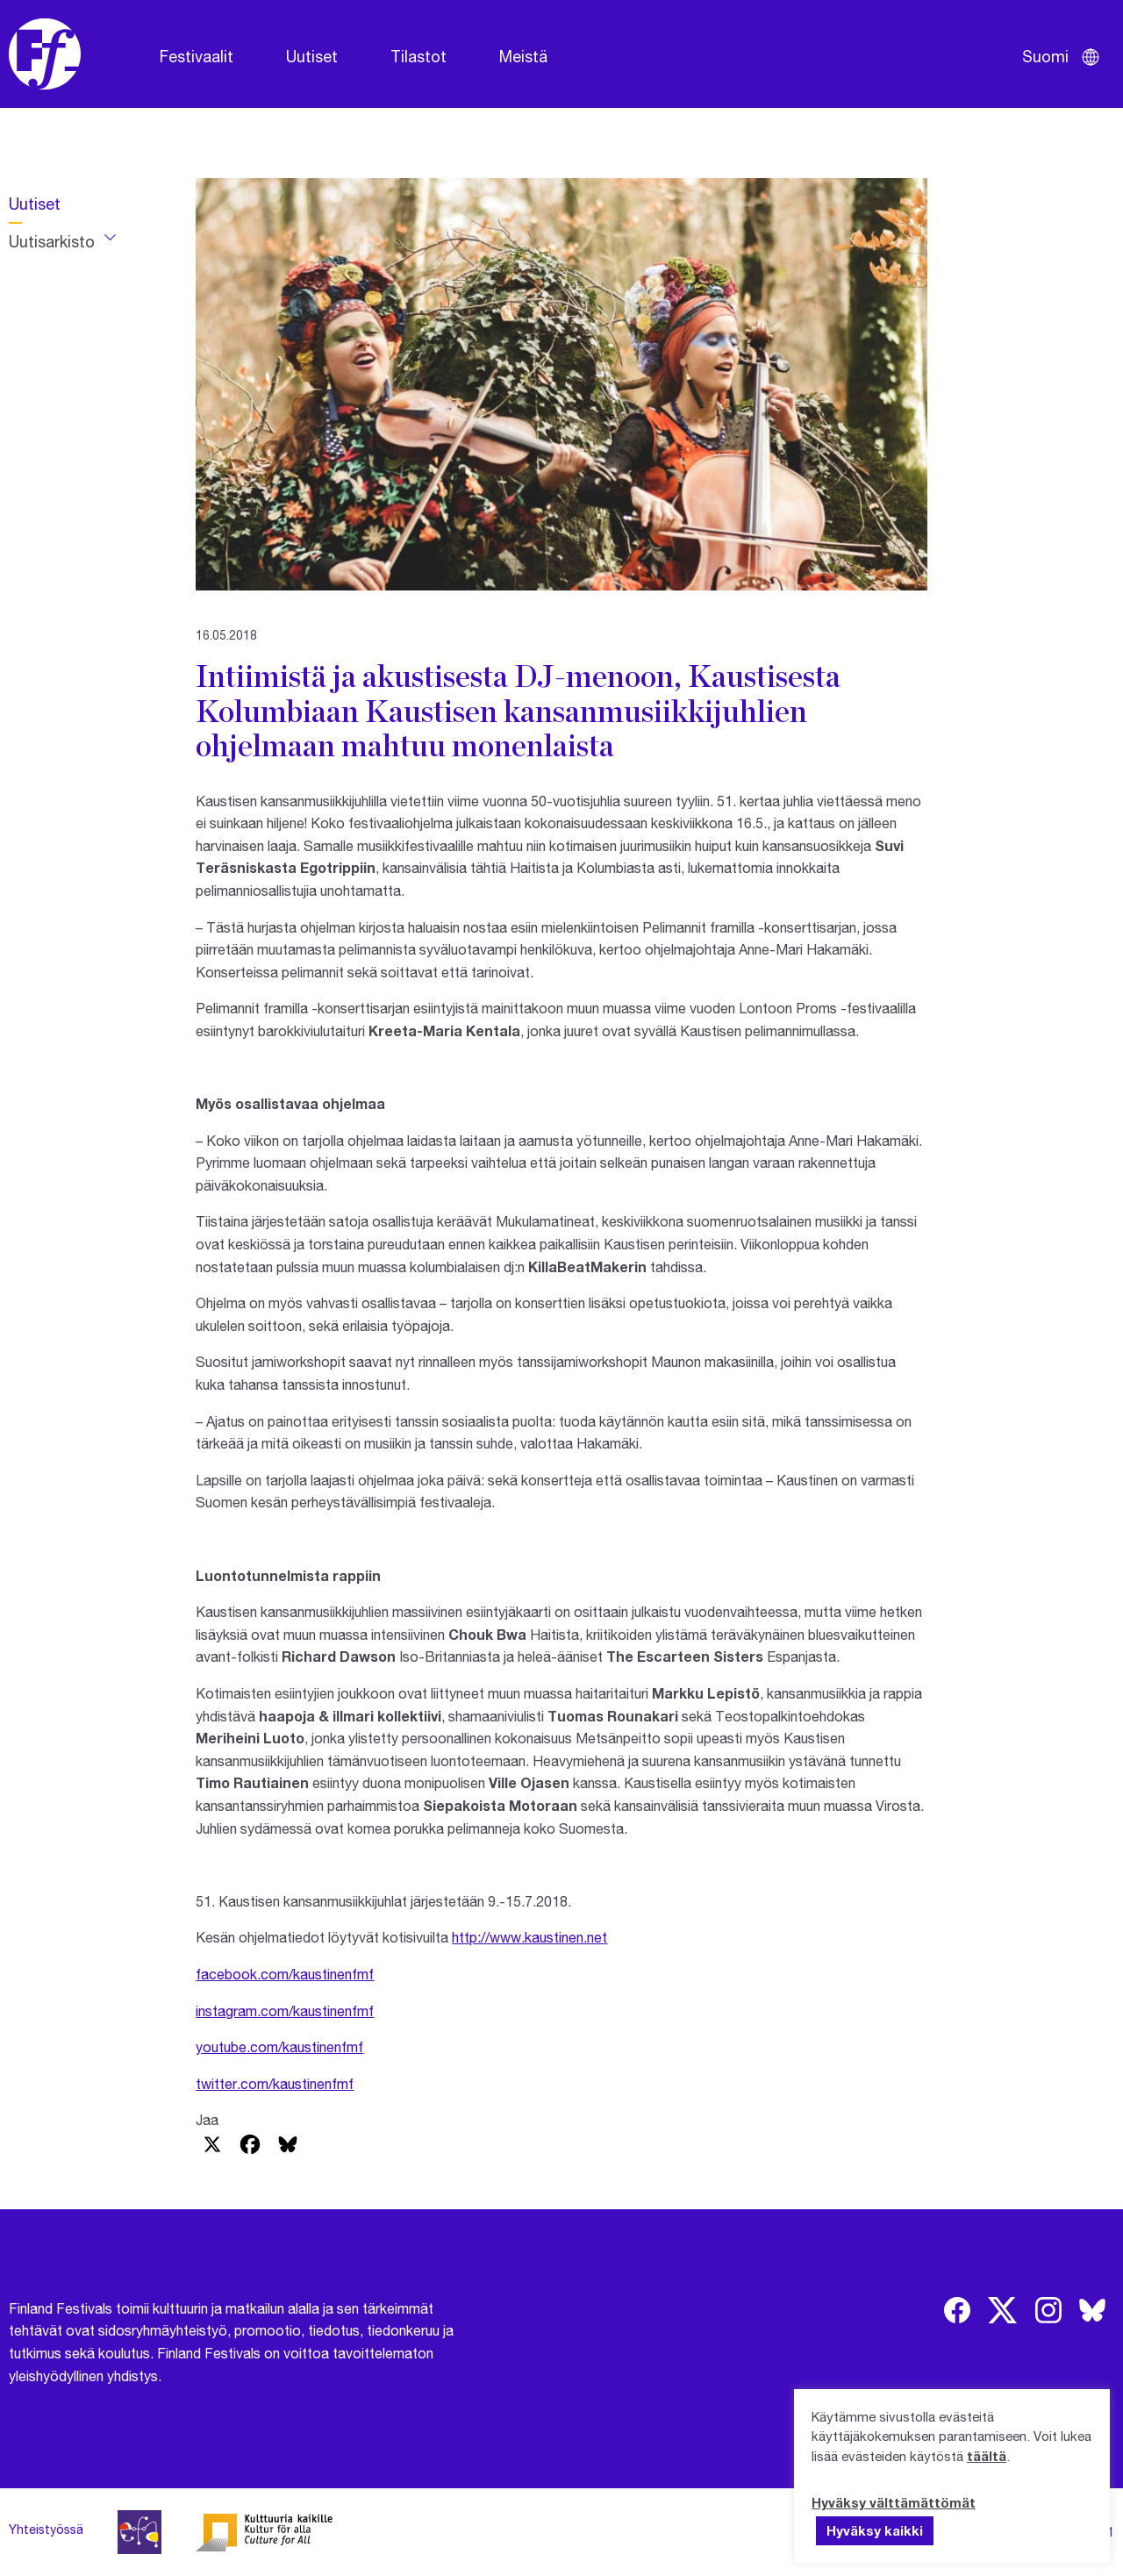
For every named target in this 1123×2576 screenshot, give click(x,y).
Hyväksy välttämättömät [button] (894, 2502)
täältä (986, 2456)
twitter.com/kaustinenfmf (275, 2083)
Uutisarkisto (52, 241)
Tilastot (418, 56)
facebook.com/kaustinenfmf (285, 1973)
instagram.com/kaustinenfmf (285, 2010)
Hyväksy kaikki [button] (874, 2530)
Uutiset (312, 56)
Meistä (523, 56)
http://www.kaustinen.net (529, 1936)
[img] (957, 2310)
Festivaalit (196, 56)
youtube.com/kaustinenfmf (279, 2046)
